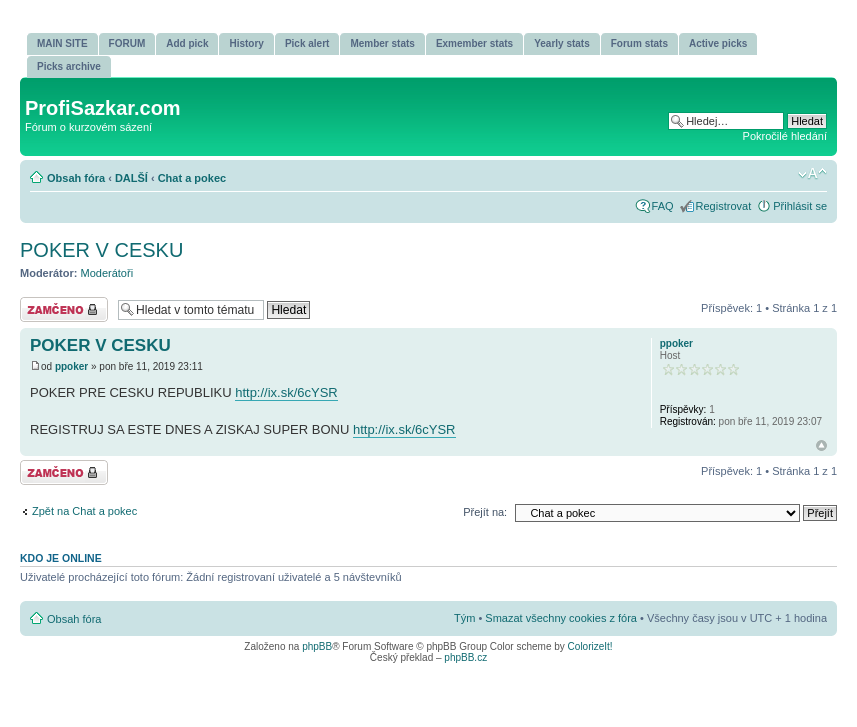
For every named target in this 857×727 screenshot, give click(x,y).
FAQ (663, 206)
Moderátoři (107, 273)
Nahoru (821, 445)
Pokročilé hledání (785, 136)
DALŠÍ (131, 178)
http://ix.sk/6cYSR (286, 392)
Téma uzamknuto (64, 309)
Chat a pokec (192, 178)
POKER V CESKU (101, 250)
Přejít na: (485, 512)
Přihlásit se (800, 206)
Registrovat (724, 206)
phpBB (317, 646)
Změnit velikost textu (812, 174)
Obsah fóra (76, 178)
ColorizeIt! (590, 646)
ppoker (71, 366)
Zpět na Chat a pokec (84, 511)
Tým (464, 618)
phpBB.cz (465, 657)
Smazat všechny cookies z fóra (561, 618)
